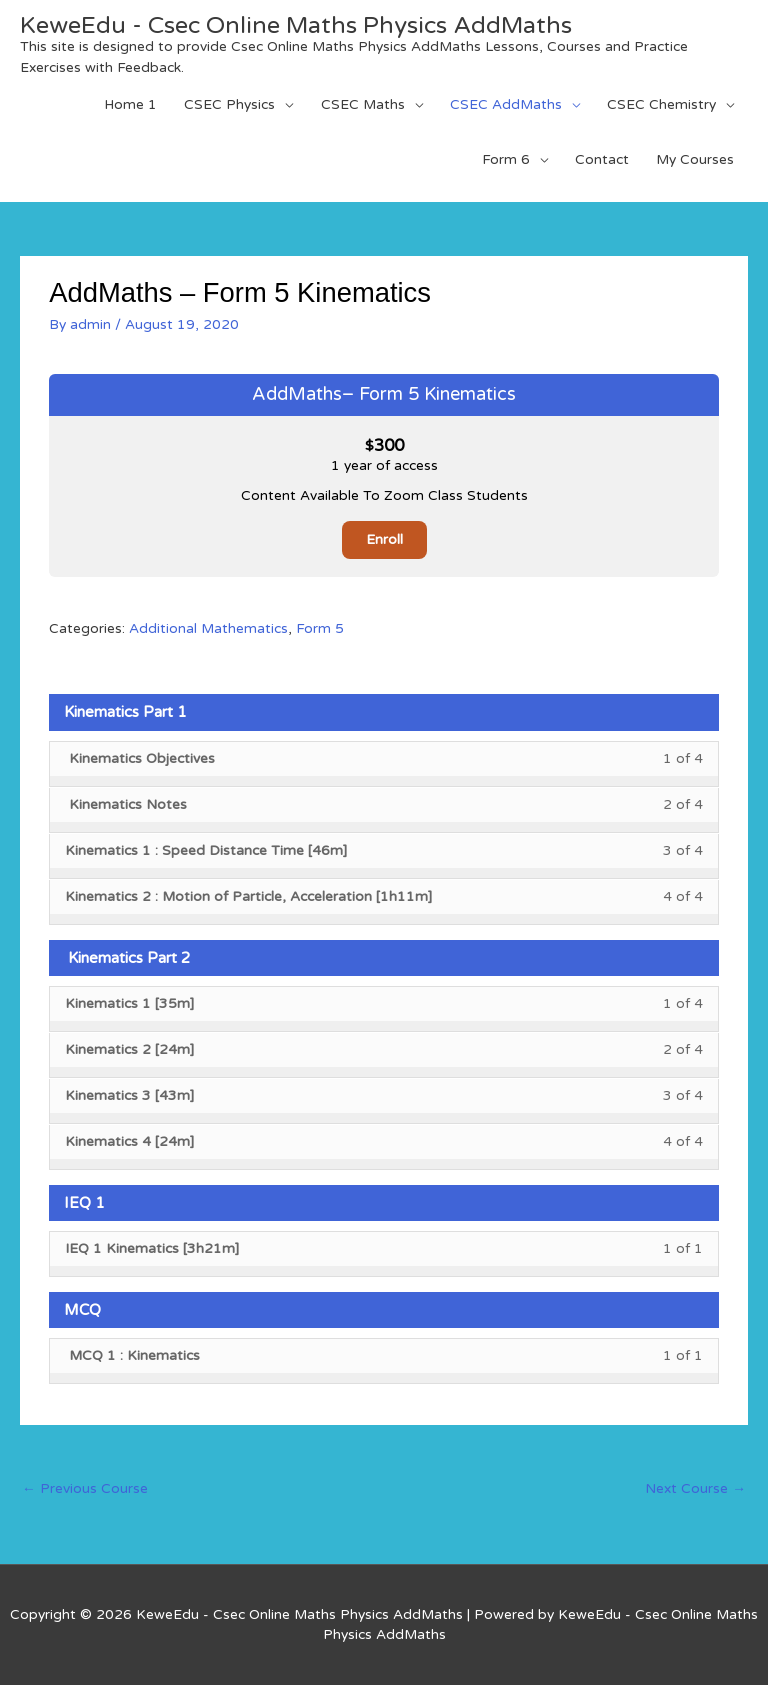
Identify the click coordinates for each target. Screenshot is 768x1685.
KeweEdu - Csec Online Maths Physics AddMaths (296, 25)
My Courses (695, 159)
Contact (602, 159)
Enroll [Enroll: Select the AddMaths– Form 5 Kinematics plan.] (384, 539)
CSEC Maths (363, 104)
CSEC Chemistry (661, 104)
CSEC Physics (229, 104)
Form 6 (506, 159)
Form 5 (320, 628)
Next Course (695, 1488)
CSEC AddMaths (506, 104)
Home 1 (130, 104)
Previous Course (85, 1488)
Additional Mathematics (208, 628)
